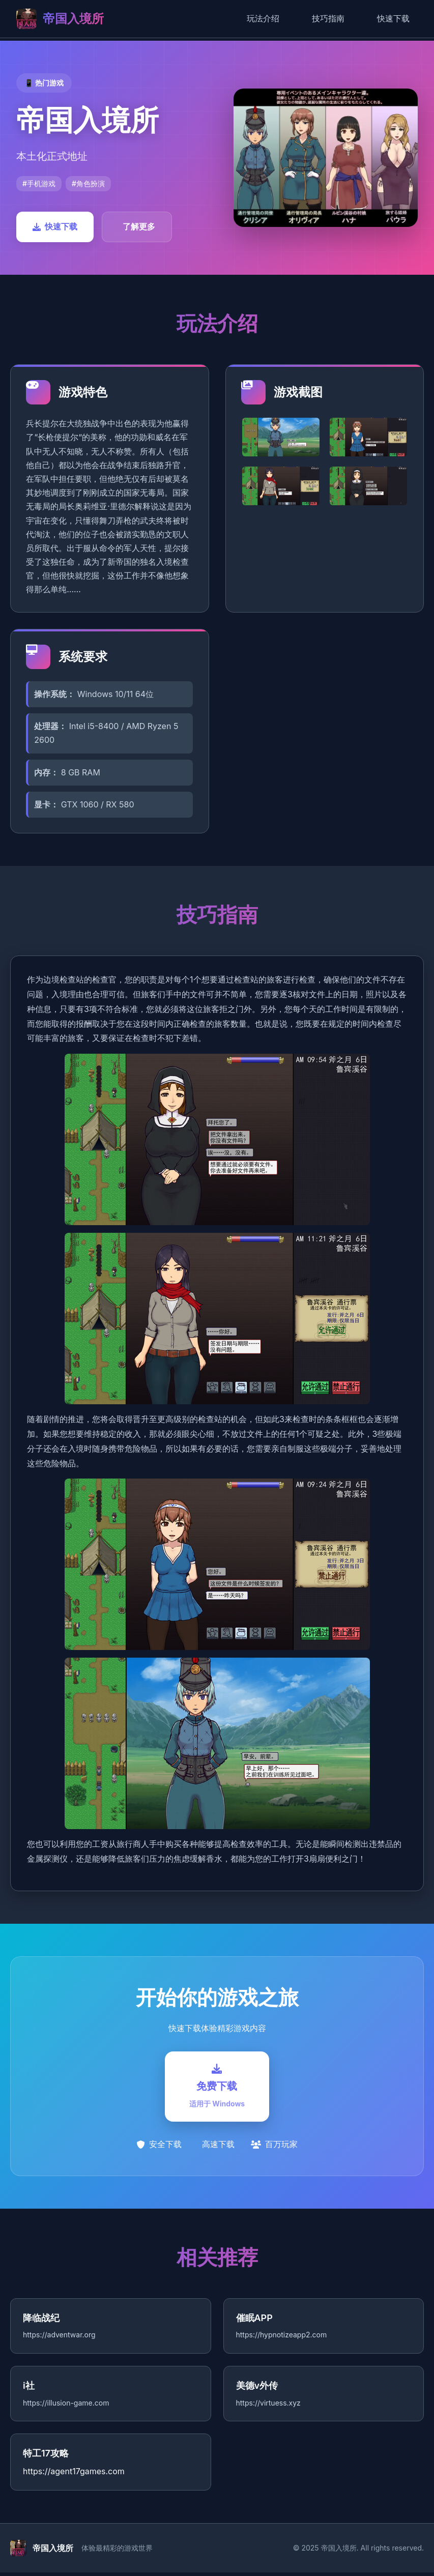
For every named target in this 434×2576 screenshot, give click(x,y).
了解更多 (139, 226)
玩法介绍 (263, 18)
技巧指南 (328, 18)
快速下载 (393, 18)
